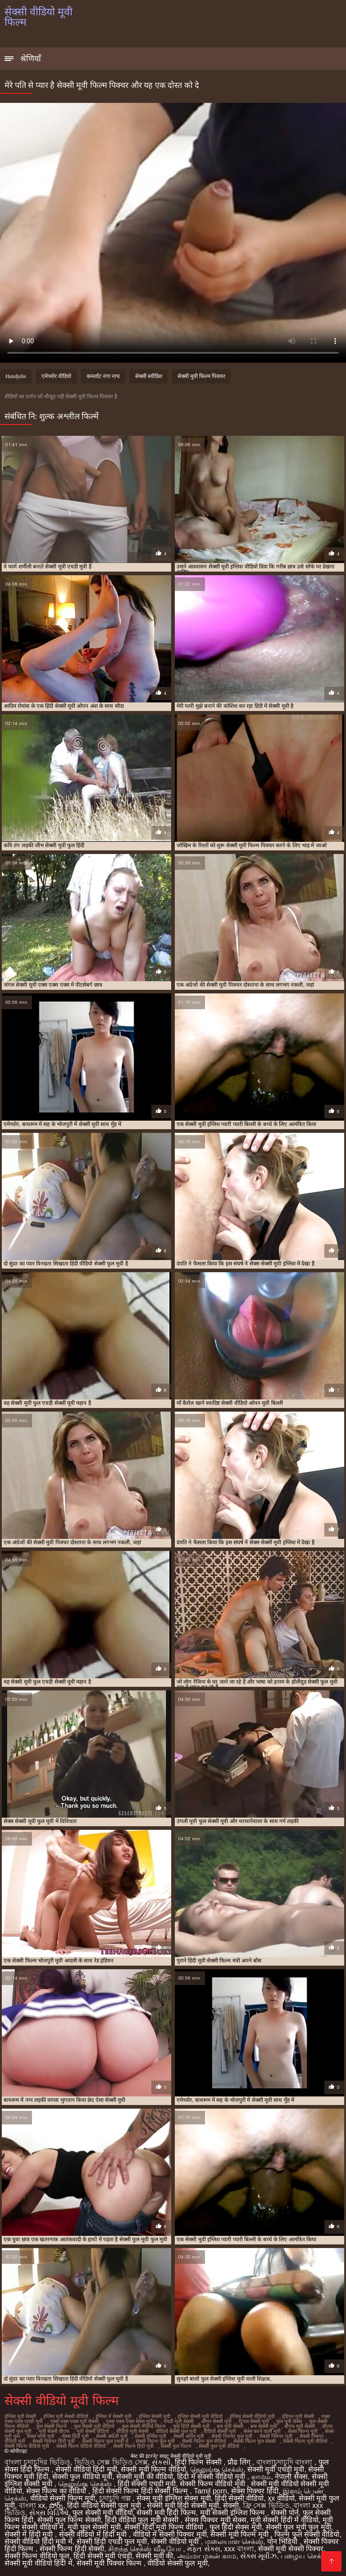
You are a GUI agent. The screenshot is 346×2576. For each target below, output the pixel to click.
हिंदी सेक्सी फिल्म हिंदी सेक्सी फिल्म (141, 2491)
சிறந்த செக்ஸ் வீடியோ (145, 2549)
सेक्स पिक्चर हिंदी (254, 2491)
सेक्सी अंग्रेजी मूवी (111, 2436)
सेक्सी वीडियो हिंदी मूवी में (39, 2541)
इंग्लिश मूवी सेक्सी (20, 2416)
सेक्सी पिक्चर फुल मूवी (231, 2436)
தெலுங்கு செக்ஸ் (216, 2469)
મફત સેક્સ (203, 2549)
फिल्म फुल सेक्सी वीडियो (306, 2534)
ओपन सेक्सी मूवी (216, 2421)
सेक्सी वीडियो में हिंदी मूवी (94, 2534)
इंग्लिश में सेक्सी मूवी (114, 2416)
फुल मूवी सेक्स (289, 2421)
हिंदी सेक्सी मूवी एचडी (102, 2556)
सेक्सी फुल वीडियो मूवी (82, 2476)
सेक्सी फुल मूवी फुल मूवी (298, 2527)
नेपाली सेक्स (291, 2476)
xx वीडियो (281, 2498)
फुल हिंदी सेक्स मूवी (235, 2527)
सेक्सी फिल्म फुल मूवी (155, 2441)
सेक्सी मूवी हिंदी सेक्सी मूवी (183, 2505)
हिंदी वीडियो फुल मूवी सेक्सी (143, 2520)
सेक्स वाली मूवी (41, 2436)
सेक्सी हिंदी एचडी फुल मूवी (112, 2541)
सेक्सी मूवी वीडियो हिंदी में (39, 2563)
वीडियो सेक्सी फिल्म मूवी (62, 2498)
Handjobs (15, 376)
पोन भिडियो (283, 2541)
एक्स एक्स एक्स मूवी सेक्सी (74, 2421)
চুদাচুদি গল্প (115, 2498)
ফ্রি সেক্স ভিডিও (266, 2505)
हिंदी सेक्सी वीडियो (239, 2498)
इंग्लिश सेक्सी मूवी (154, 2416)
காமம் (261, 2476)
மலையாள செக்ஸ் (234, 2541)
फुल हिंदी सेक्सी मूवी (191, 2426)
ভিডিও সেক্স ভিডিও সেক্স (111, 2462)
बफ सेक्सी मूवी (263, 2426)
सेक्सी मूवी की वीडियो (144, 2476)
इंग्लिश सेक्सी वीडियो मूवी (252, 2416)
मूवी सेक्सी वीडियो (93, 2431)
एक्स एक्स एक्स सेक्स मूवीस (131, 2421)
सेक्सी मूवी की (154, 2556)
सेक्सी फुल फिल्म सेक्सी (68, 2520)
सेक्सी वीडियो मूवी (175, 2541)
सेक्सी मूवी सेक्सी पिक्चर (290, 2549)
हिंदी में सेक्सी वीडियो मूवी (212, 2476)
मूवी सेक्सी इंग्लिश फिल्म (233, 2512)
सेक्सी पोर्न (284, 2512)
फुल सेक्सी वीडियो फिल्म (144, 2426)
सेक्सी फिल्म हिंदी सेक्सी (72, 2549)
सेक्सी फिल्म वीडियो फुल (37, 2556)
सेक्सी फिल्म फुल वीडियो (204, 2441)
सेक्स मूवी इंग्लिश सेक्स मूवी (174, 2498)
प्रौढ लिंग (240, 2462)
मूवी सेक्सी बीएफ (54, 2431)
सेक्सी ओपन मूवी (188, 2436)
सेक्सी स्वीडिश (148, 376)
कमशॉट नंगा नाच (103, 376)
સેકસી (161, 2462)
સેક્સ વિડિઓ (48, 2512)
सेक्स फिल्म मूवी (303, 2431)
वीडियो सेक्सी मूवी (220, 2431)
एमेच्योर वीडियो (56, 376)
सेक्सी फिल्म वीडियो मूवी (27, 2446)
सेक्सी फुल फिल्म (176, 2446)
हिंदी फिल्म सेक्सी (199, 2462)
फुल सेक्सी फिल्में (51, 2426)
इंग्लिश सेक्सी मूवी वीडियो (200, 2416)
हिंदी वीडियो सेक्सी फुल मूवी (105, 2505)
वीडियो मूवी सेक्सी (132, 2431)
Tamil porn (210, 2491)
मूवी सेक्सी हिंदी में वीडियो (284, 2520)
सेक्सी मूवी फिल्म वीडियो (153, 2469)
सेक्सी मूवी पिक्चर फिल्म (110, 2563)
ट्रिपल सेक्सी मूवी (254, 2421)
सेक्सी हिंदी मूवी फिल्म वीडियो (164, 2527)
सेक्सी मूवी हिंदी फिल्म (166, 2512)
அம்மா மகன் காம (206, 2556)
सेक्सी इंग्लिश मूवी (150, 2436)
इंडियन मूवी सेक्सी (298, 2416)
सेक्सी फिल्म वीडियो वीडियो (81, 2446)
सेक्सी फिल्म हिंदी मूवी (133, 2446)
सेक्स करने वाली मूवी (262, 2431)
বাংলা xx (32, 2505)
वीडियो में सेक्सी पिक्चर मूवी (170, 2534)
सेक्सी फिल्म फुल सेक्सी (254, 2441)
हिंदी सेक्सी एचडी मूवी (147, 2484)
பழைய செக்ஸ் (304, 2556)
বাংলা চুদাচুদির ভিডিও (37, 2462)
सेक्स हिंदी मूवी (75, 2436)
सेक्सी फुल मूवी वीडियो (219, 2446)
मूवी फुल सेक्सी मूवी (94, 2527)
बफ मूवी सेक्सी (230, 2426)
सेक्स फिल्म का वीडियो (57, 2491)
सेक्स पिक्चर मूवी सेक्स (215, 2520)
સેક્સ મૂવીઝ (258, 2556)
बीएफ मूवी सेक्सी (299, 2426)
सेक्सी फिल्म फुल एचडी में (105, 2441)
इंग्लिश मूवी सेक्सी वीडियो (65, 2416)
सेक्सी (231, 2505)
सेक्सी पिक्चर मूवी (276, 2436)
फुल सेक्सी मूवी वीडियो (94, 2426)
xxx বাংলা (239, 2549)
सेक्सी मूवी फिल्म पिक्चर (201, 376)
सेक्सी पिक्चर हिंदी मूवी (53, 2441)
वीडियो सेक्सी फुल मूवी (176, 2431)
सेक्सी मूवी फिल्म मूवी (240, 2534)
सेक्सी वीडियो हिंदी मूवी (86, 2469)
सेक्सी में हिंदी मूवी (30, 2534)
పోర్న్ (56, 2505)
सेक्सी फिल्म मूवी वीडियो (305, 2441)
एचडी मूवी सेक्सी (179, 2421)
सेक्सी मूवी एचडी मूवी (275, 2469)
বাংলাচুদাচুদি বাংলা (285, 2462)
